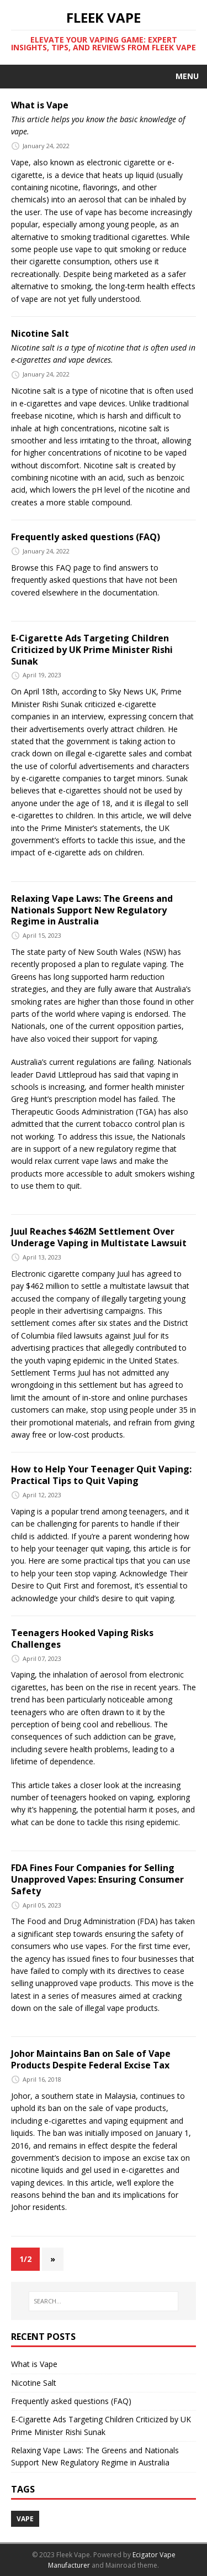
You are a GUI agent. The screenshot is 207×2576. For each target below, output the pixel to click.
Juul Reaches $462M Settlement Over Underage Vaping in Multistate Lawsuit (99, 1237)
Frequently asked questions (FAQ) (85, 537)
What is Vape (39, 105)
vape (25, 2518)
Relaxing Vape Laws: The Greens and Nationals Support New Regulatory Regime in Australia (92, 910)
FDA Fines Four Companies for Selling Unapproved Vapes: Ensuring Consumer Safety (97, 1879)
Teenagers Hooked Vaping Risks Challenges (82, 1638)
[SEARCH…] (103, 2301)
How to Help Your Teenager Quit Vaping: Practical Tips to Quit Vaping (101, 1475)
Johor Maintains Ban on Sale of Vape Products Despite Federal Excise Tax (91, 2059)
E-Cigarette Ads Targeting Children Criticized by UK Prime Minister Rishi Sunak (92, 649)
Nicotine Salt (40, 333)
